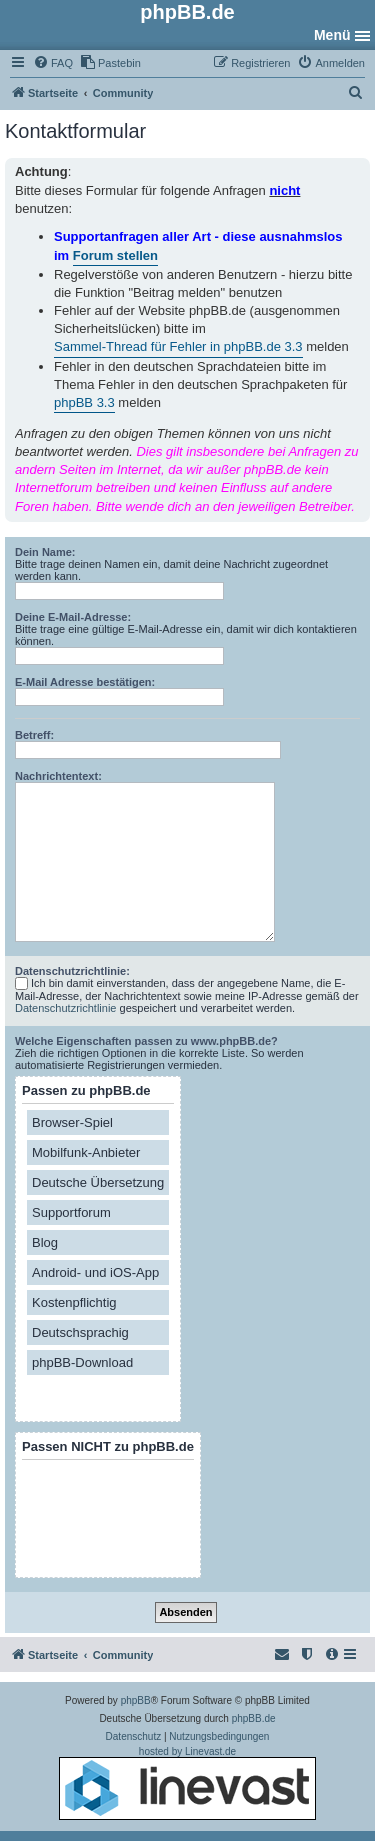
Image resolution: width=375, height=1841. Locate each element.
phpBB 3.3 (84, 402)
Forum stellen (115, 255)
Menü (332, 35)
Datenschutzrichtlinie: (72, 971)
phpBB (136, 1700)
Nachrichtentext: (58, 776)
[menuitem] (53, 63)
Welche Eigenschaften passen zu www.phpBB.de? (146, 1041)
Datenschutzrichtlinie (66, 1008)
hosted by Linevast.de (187, 1783)
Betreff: (34, 735)
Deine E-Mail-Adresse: (73, 617)
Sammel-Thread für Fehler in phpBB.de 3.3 (178, 346)
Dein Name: (45, 552)
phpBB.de (254, 1718)
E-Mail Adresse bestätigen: (85, 682)
